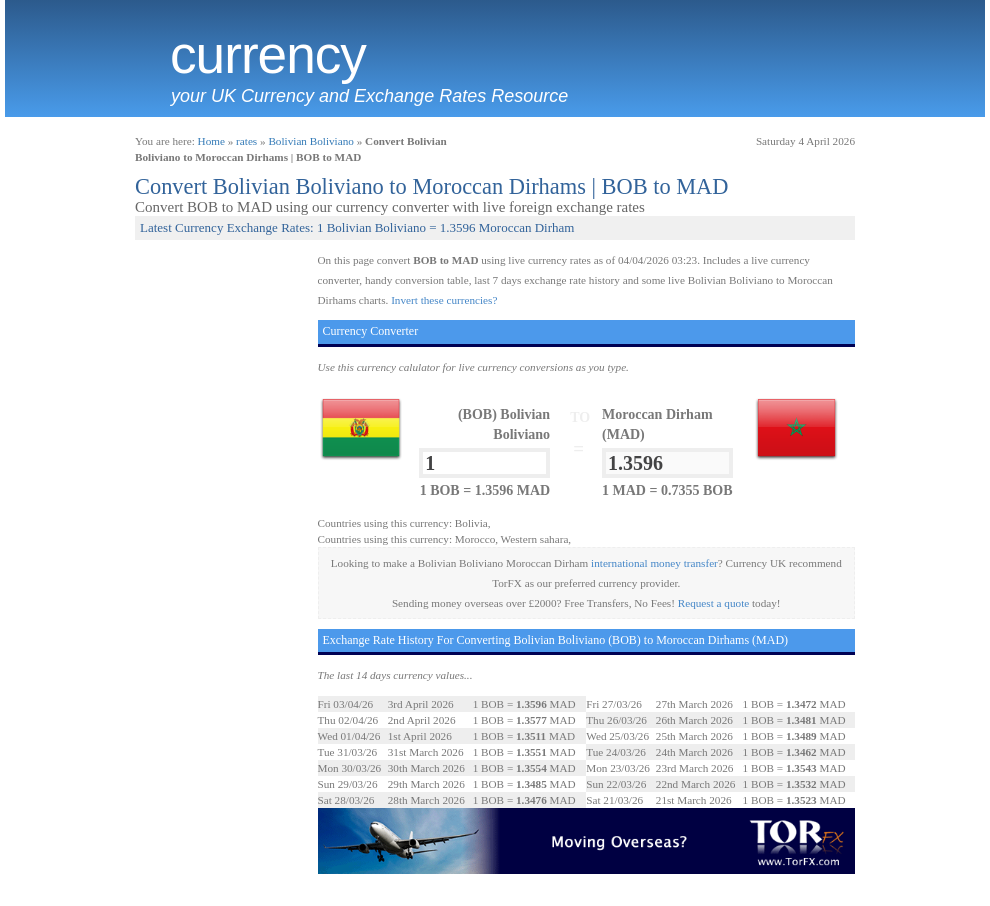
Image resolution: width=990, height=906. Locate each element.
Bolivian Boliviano (310, 141)
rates (246, 141)
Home (211, 141)
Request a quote (713, 603)
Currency (268, 55)
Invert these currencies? (444, 300)
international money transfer (654, 563)
